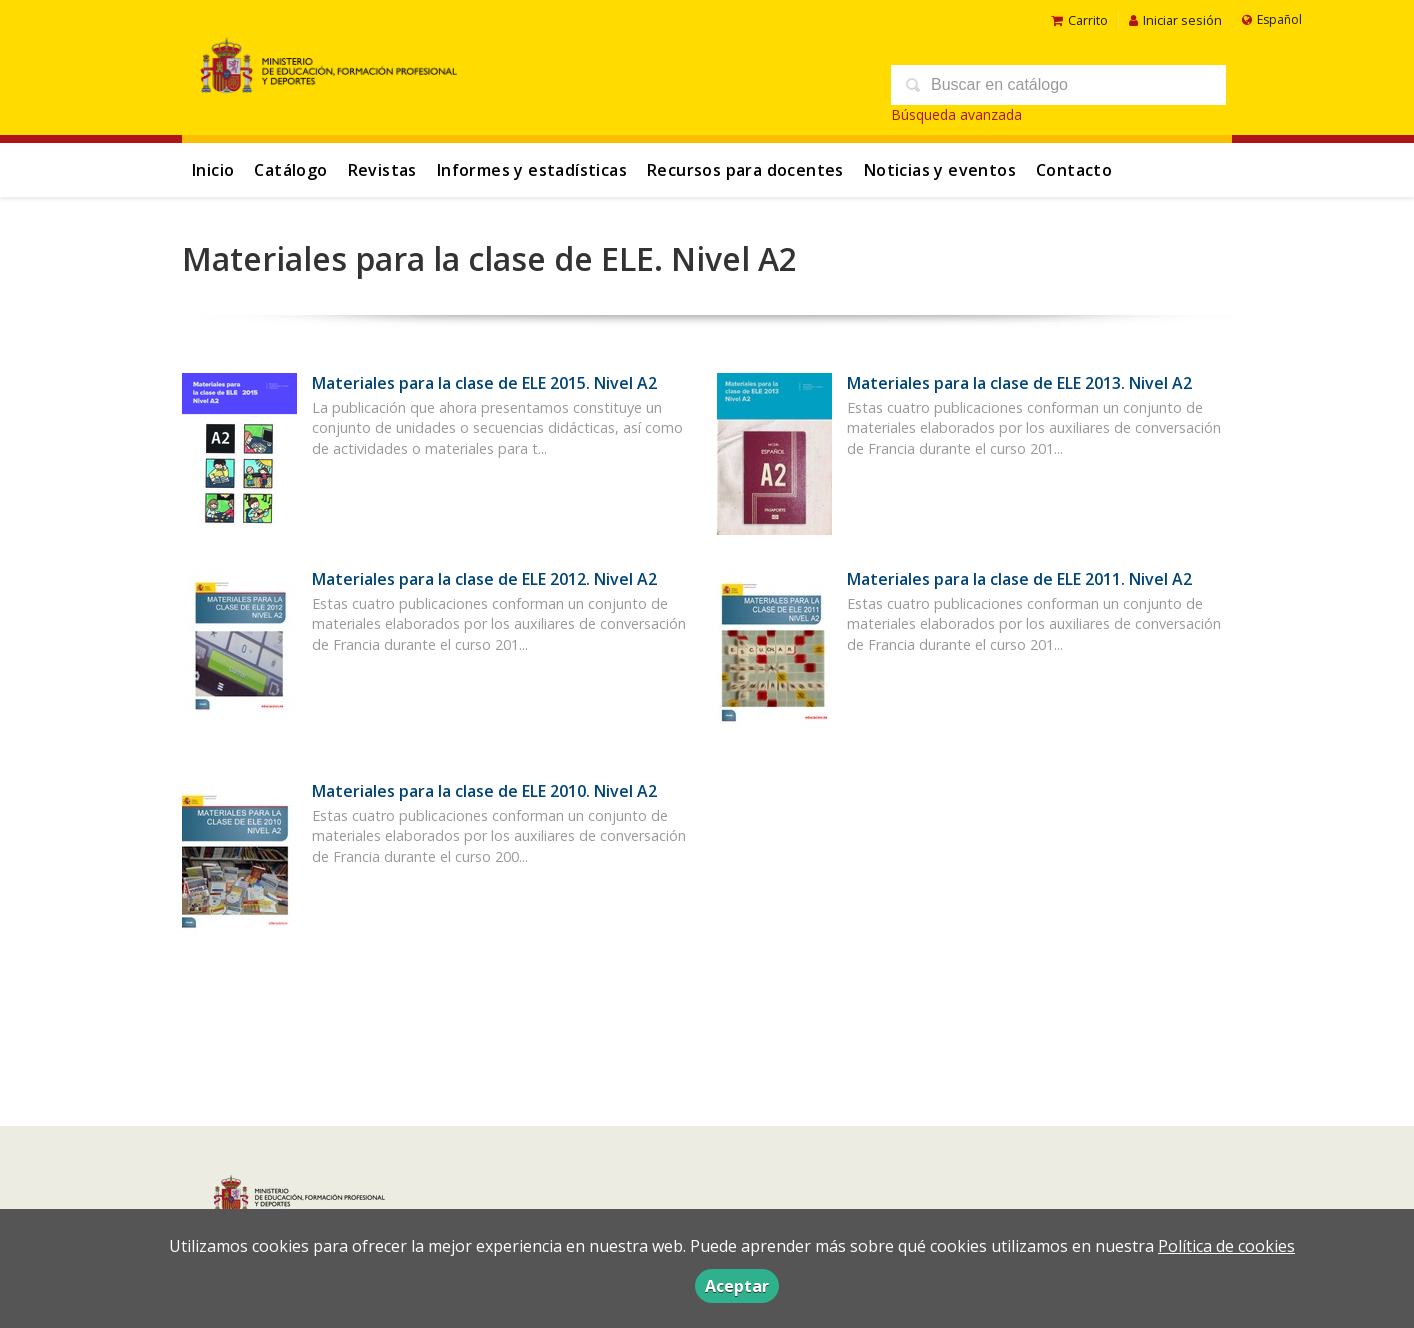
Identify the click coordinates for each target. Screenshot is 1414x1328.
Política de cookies (1226, 1246)
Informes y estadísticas (532, 170)
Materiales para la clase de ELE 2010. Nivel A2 (484, 791)
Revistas (382, 170)
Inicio (213, 170)
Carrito (1079, 20)
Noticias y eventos (940, 170)
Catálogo (290, 170)
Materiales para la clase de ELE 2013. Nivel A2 (1019, 383)
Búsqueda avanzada (956, 114)
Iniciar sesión (1175, 20)
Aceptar (737, 1286)
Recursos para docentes (745, 170)
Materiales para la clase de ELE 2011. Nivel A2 (1019, 579)
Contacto (1074, 170)
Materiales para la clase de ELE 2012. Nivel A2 (484, 579)
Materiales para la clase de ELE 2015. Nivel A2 (484, 383)
